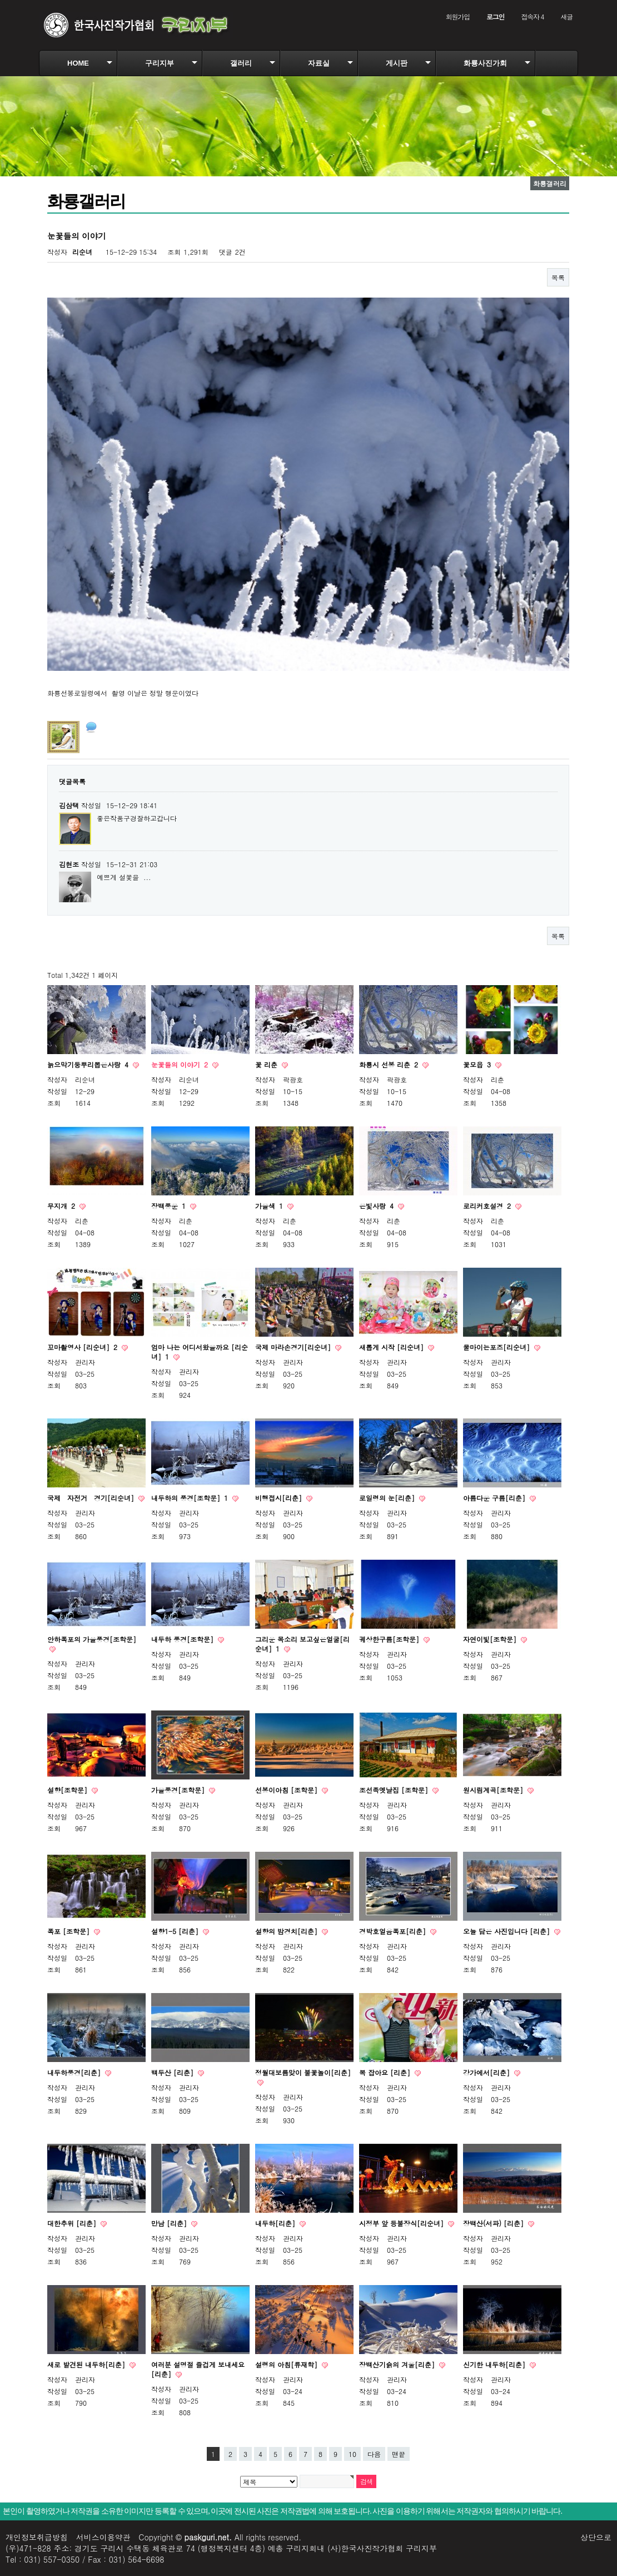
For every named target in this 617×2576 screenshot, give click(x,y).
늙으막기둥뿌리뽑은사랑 (89, 1064)
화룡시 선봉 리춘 (389, 1064)
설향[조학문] (68, 1789)
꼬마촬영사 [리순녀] (83, 1347)
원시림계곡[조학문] (494, 1789)
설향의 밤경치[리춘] (287, 1931)
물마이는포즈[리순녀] (497, 1347)
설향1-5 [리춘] (176, 1931)
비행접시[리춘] (279, 1497)
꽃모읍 (478, 1064)
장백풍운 (169, 1205)
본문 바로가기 (0, 0)
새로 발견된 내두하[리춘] (87, 2364)
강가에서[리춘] (487, 2072)
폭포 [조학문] (69, 1931)
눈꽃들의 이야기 (180, 1064)
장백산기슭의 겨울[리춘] (398, 2364)
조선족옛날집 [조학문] (394, 1789)
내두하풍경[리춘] (75, 2072)
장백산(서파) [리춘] (494, 2223)
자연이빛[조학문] (491, 1639)
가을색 (270, 1205)
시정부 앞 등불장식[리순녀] (402, 2223)
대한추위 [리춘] (72, 2223)
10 (352, 2454)
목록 (558, 277)
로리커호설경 (488, 1205)
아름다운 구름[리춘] (495, 1497)
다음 (374, 2454)
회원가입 (458, 16)
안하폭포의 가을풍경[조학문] (91, 1639)
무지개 (62, 1205)
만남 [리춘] (170, 2223)
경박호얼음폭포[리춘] (393, 1931)
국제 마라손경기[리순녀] (294, 1347)
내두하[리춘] (276, 2223)
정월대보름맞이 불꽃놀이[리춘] (303, 2072)
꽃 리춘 (267, 1064)
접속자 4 (532, 16)
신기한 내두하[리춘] (495, 2364)
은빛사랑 (377, 1205)
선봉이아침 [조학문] (287, 1789)
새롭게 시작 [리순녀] (392, 1347)
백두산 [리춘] (173, 2072)
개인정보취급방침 (37, 2537)
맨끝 (398, 2454)
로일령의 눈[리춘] (388, 1497)
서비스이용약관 (103, 2537)
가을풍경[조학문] (179, 1789)
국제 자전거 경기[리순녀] (91, 1497)
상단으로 (595, 2537)
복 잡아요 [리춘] (385, 2072)
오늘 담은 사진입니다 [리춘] (507, 1931)
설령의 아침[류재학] (287, 2364)
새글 (566, 16)
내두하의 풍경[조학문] (190, 1497)
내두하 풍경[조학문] (183, 1639)
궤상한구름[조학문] (390, 1639)
